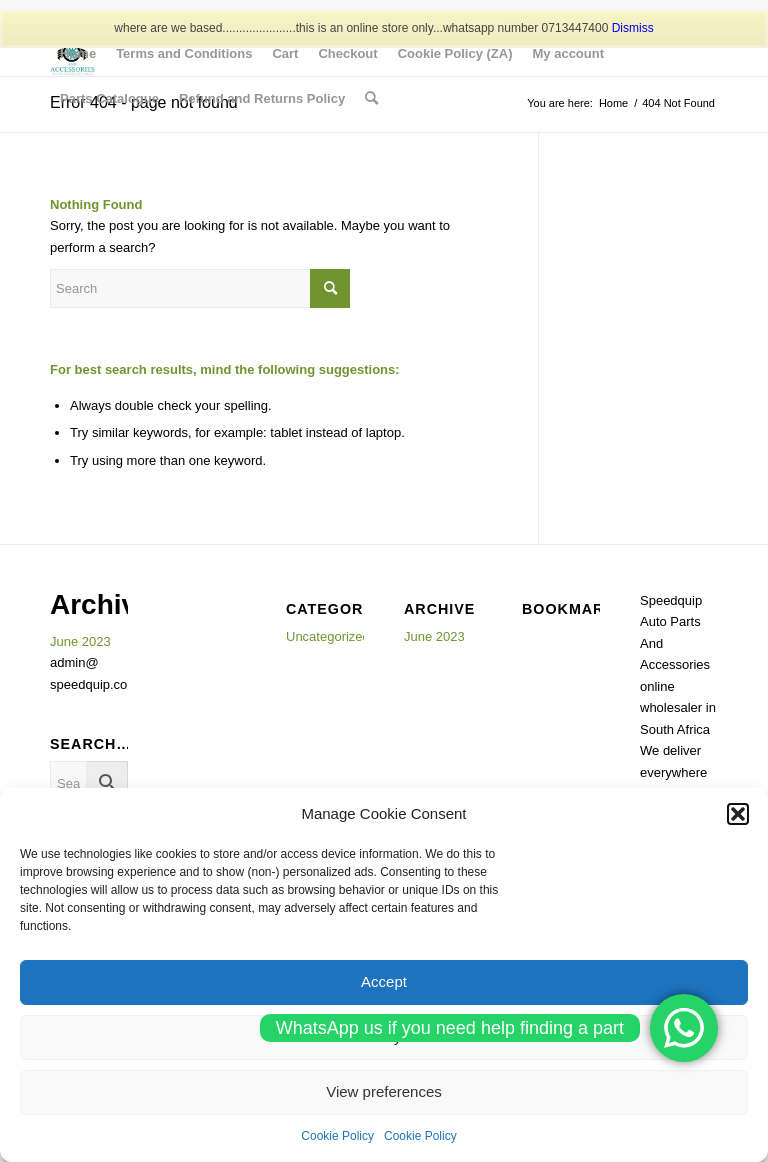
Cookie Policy (337, 1136)
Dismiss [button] (633, 28)
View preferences (384, 1091)
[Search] (371, 98)
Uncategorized (328, 636)
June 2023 (80, 641)
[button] (738, 814)
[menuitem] (78, 53)
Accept (384, 981)
